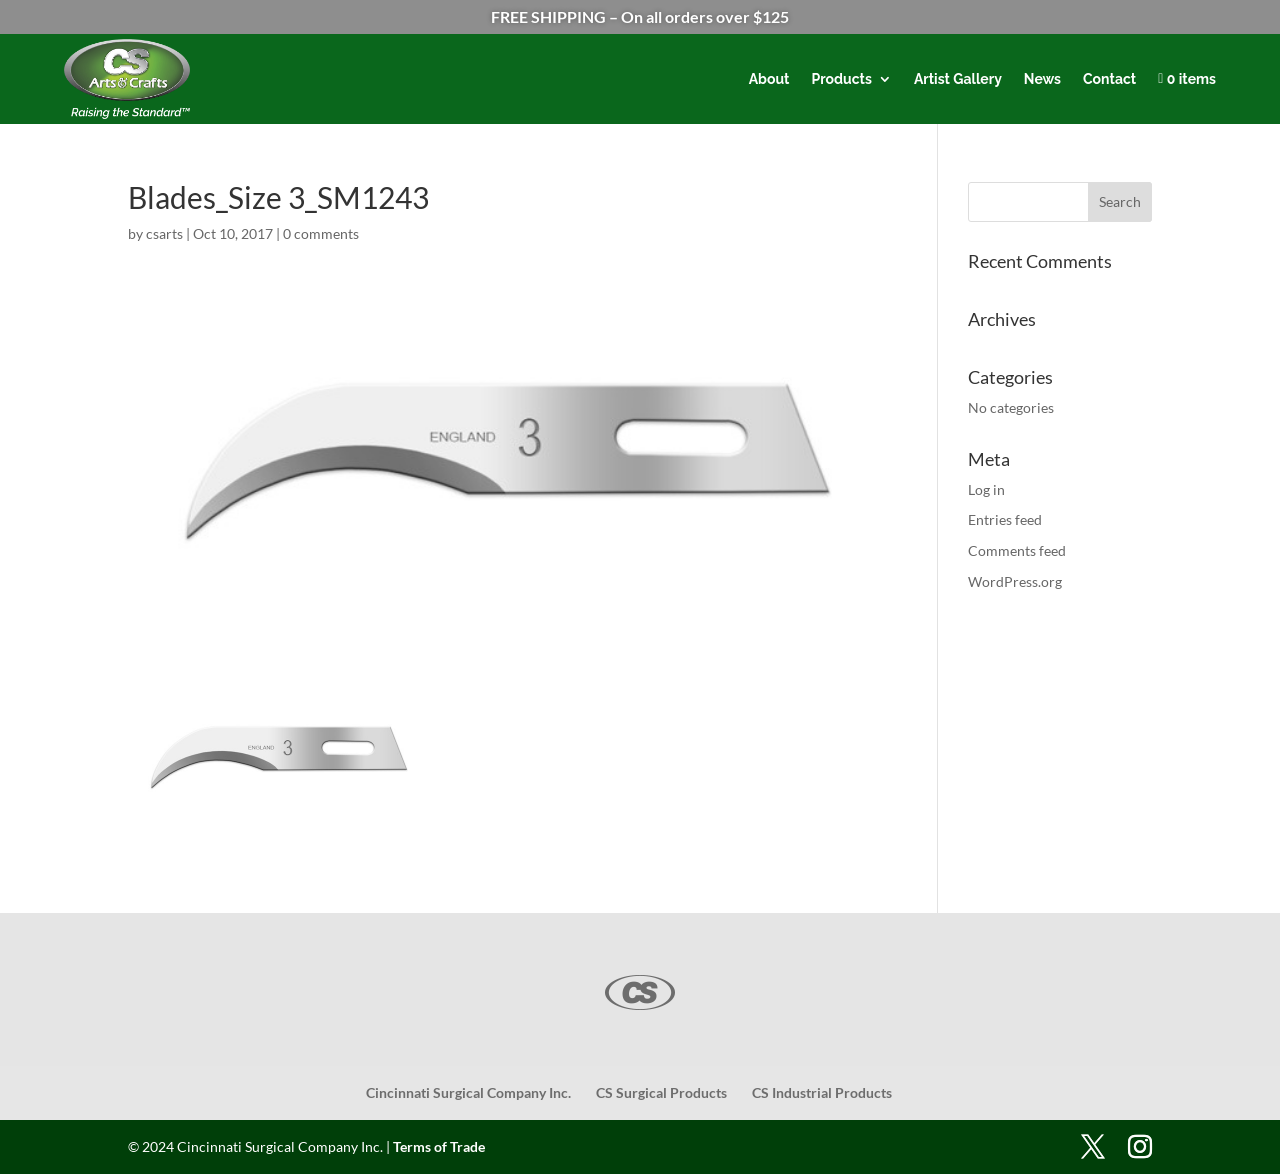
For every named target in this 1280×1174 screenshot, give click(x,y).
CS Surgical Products (661, 1092)
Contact (1109, 79)
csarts (164, 233)
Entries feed (1005, 519)
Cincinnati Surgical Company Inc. (468, 1092)
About (769, 79)
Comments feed (1017, 550)
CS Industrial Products (822, 1092)
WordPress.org (1015, 581)
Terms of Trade (439, 1146)
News (1042, 79)
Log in (986, 489)
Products (841, 79)
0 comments (321, 233)
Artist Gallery (958, 79)
